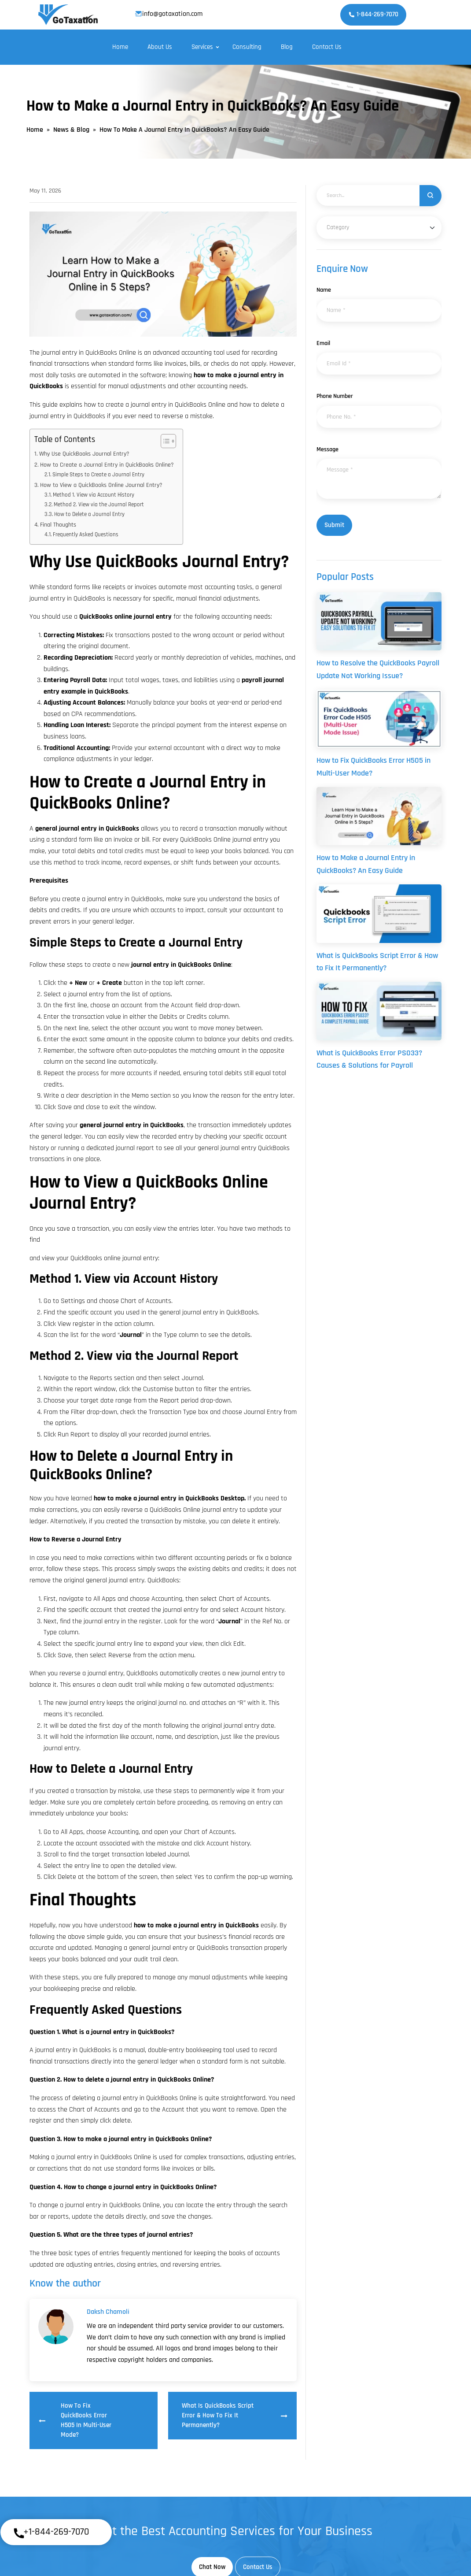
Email (323, 343)
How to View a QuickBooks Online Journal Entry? (101, 485)
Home (120, 47)
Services (202, 47)
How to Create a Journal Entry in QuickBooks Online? (107, 465)
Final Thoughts (58, 525)
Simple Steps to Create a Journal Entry (98, 474)
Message (327, 449)
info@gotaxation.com (168, 14)
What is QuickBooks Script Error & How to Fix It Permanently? (234, 2415)
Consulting (246, 47)
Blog (287, 47)
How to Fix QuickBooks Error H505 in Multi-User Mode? (75, 2420)
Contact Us (327, 47)
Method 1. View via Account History (93, 494)
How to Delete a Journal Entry (89, 514)
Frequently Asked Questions (85, 534)
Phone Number (334, 396)
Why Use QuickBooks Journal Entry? (84, 454)
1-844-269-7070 (373, 14)
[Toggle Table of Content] (164, 441)
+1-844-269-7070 (50, 2533)
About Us (159, 47)
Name (323, 290)
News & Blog (71, 129)
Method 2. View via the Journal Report (99, 504)
